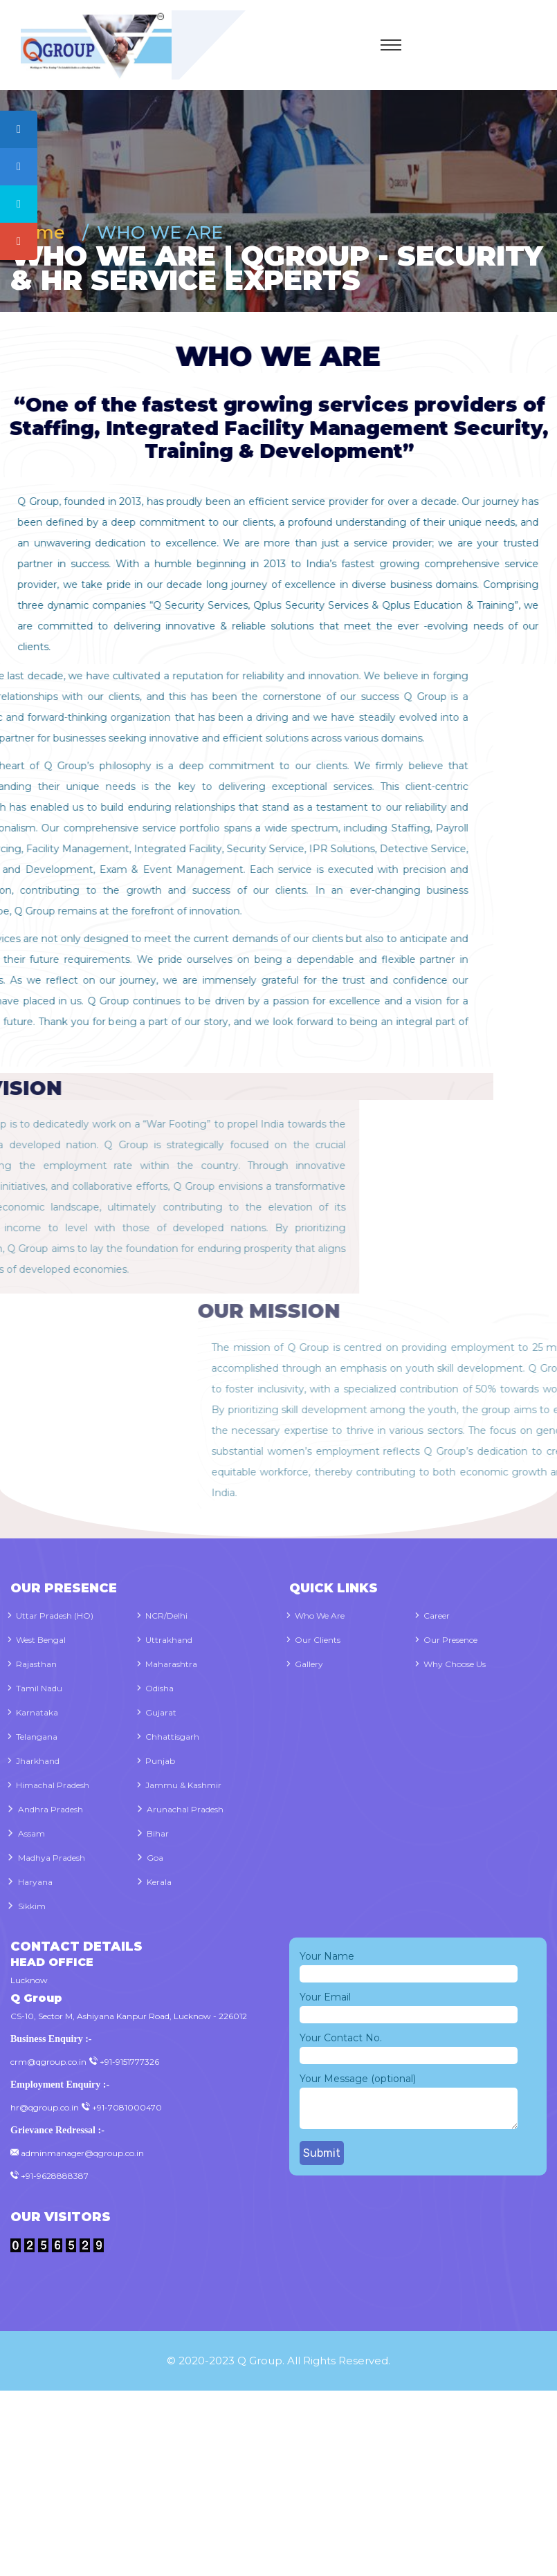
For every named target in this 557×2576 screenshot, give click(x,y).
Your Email (409, 2006)
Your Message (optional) (409, 2102)
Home (42, 232)
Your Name (409, 1965)
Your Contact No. (409, 2047)
